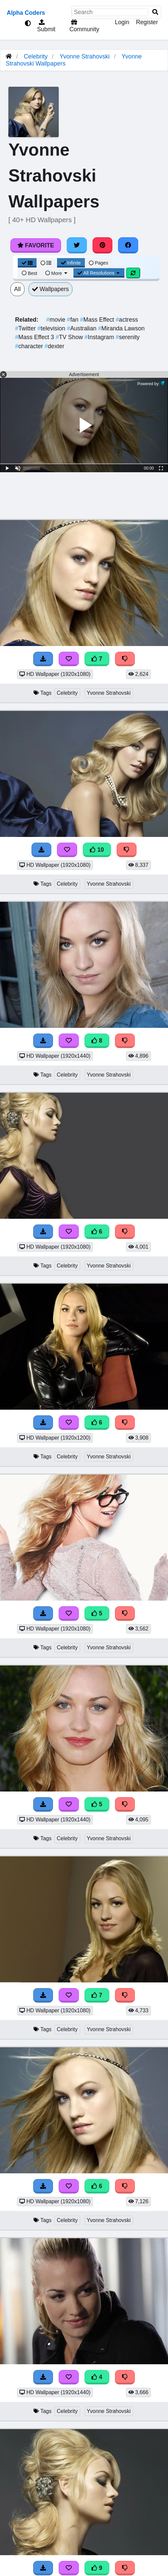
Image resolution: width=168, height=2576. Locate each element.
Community (83, 26)
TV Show (70, 337)
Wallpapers (50, 289)
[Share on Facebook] (128, 245)
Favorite (35, 245)
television (52, 328)
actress (127, 319)
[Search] (155, 12)
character (30, 346)
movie (56, 319)
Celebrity (36, 56)
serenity (127, 337)
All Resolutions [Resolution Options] (98, 273)
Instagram (100, 337)
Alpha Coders (26, 12)
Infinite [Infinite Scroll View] (71, 263)
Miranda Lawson (121, 328)
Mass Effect (98, 319)
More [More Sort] (56, 273)
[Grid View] (27, 263)
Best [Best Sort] (29, 273)
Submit (46, 26)
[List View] (46, 263)
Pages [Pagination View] (98, 263)
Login (122, 22)
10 (97, 849)
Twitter (26, 328)
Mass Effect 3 (35, 337)
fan (73, 319)
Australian (82, 328)
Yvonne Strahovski (85, 56)
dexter (54, 346)
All (17, 289)
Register (147, 22)
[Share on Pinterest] (103, 245)
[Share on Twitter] (77, 245)
